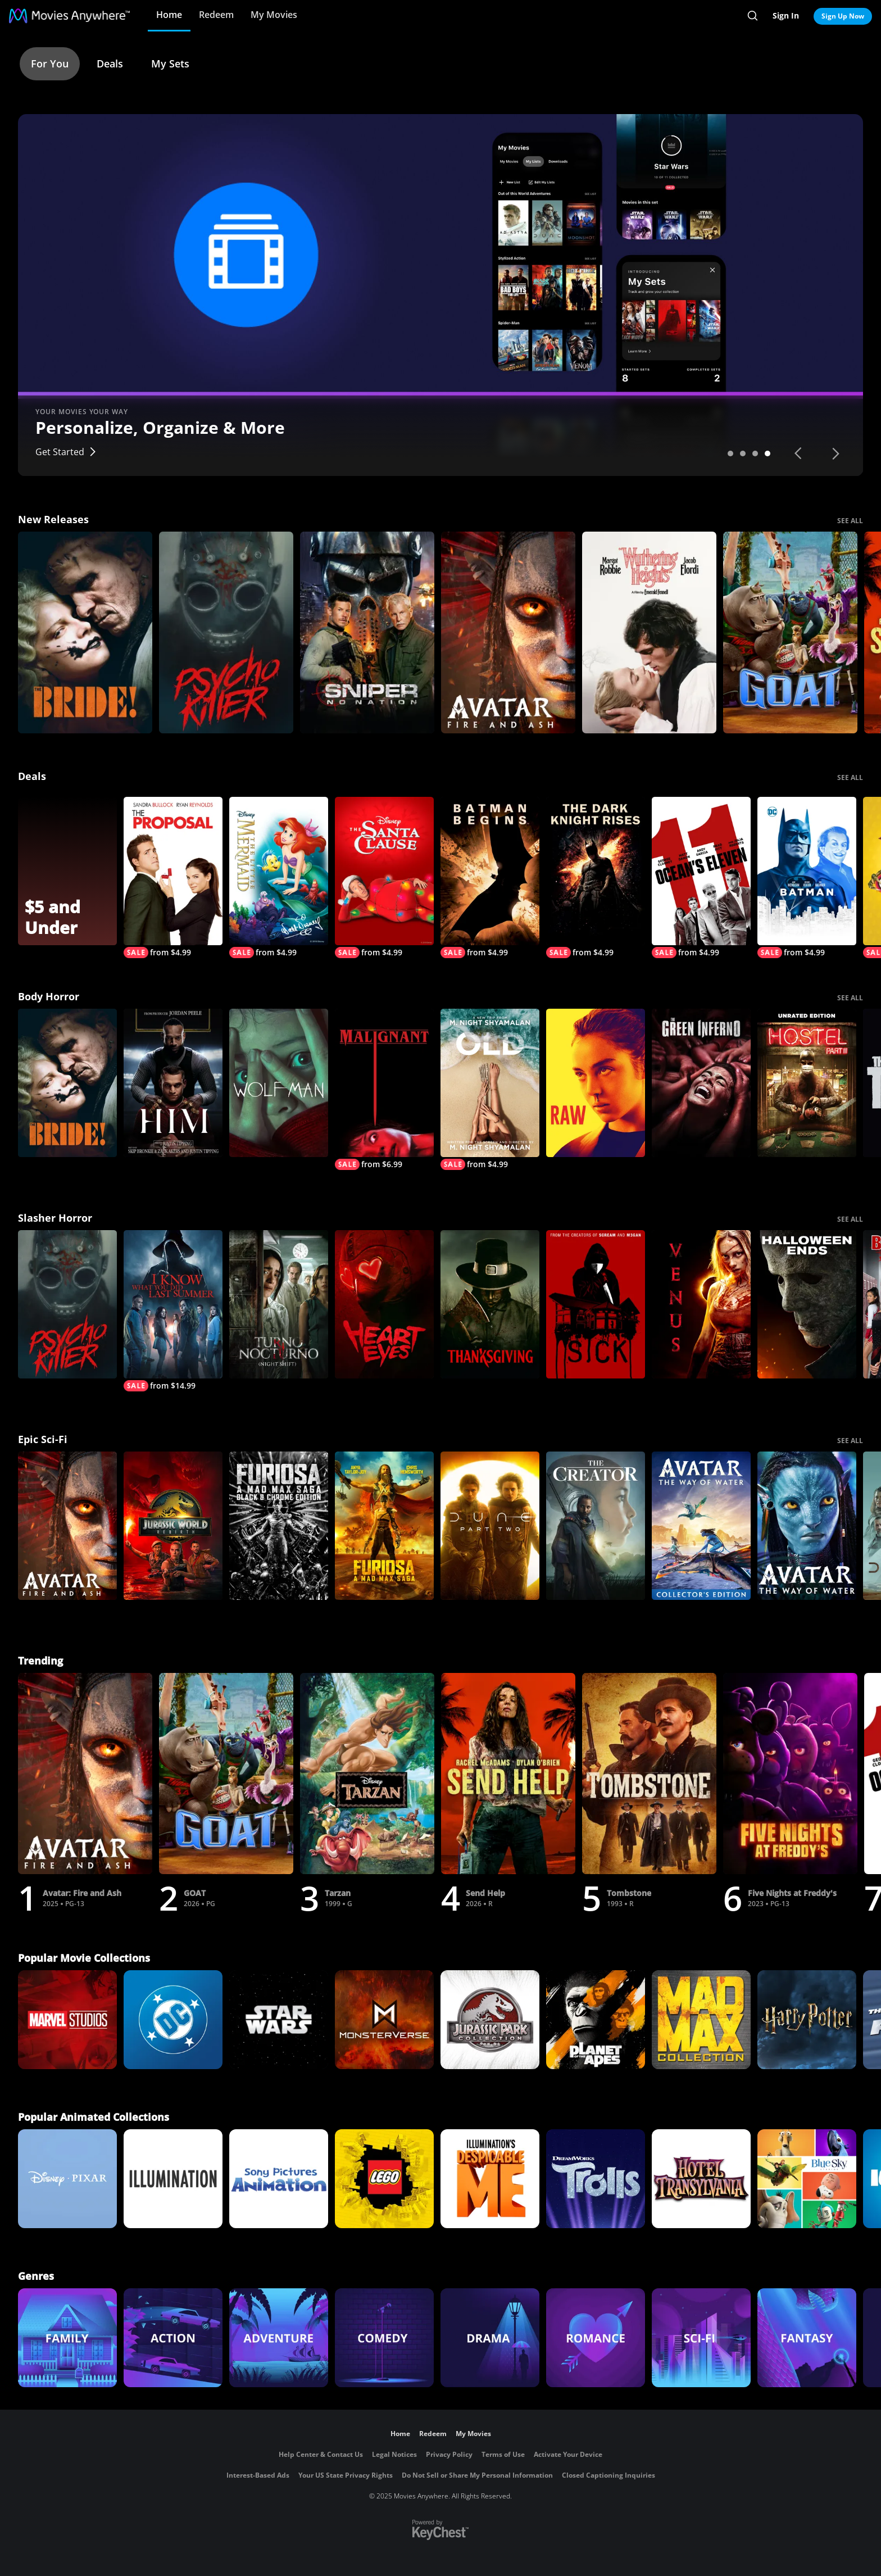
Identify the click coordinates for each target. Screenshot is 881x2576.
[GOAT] (790, 632)
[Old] (489, 1089)
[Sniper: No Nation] (367, 632)
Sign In (786, 15)
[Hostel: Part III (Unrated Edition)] (806, 1083)
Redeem (216, 14)
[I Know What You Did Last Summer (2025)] (173, 1310)
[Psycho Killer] (226, 632)
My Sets (170, 63)
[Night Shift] (278, 1304)
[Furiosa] (384, 1526)
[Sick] (595, 1304)
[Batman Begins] (489, 877)
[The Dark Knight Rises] (595, 877)
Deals (110, 63)
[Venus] (701, 1304)
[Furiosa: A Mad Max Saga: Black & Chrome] (278, 1526)
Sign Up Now (842, 16)
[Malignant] (384, 1089)
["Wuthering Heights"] (649, 632)
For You (50, 63)
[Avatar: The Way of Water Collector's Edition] (701, 1526)
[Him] (173, 1083)
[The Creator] (595, 1526)
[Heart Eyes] (384, 1304)
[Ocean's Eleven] (701, 877)
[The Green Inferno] (701, 1083)
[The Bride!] (85, 632)
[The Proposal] (173, 877)
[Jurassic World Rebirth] (173, 1526)
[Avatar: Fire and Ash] (508, 632)
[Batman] (806, 877)
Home (169, 14)
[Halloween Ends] (806, 1304)
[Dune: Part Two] (489, 1526)
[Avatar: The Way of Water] (806, 1526)
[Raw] (595, 1083)
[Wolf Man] (278, 1083)
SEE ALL (850, 520)
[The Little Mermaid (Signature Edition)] (278, 877)
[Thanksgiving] (489, 1304)
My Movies (274, 14)
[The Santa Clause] (384, 877)
